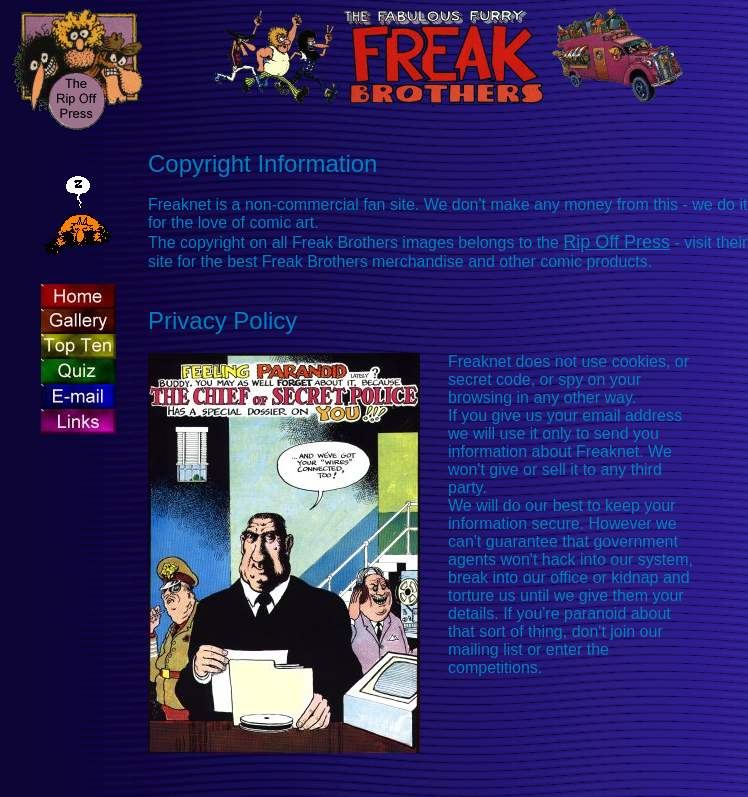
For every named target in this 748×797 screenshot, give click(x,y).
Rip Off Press (616, 242)
